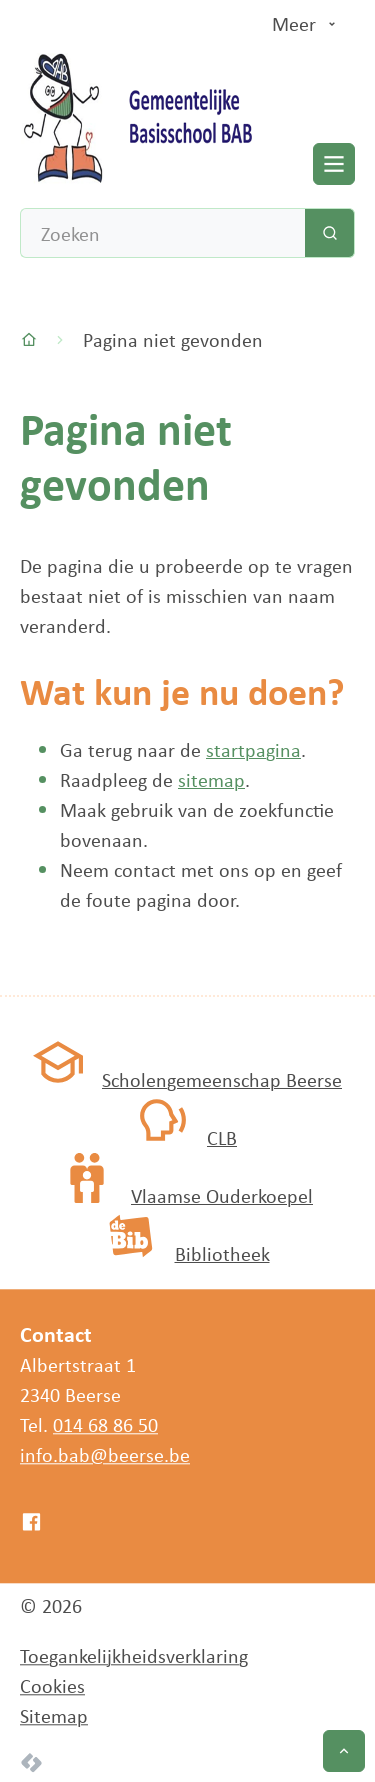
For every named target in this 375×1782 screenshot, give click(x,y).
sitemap (211, 779)
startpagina (253, 749)
